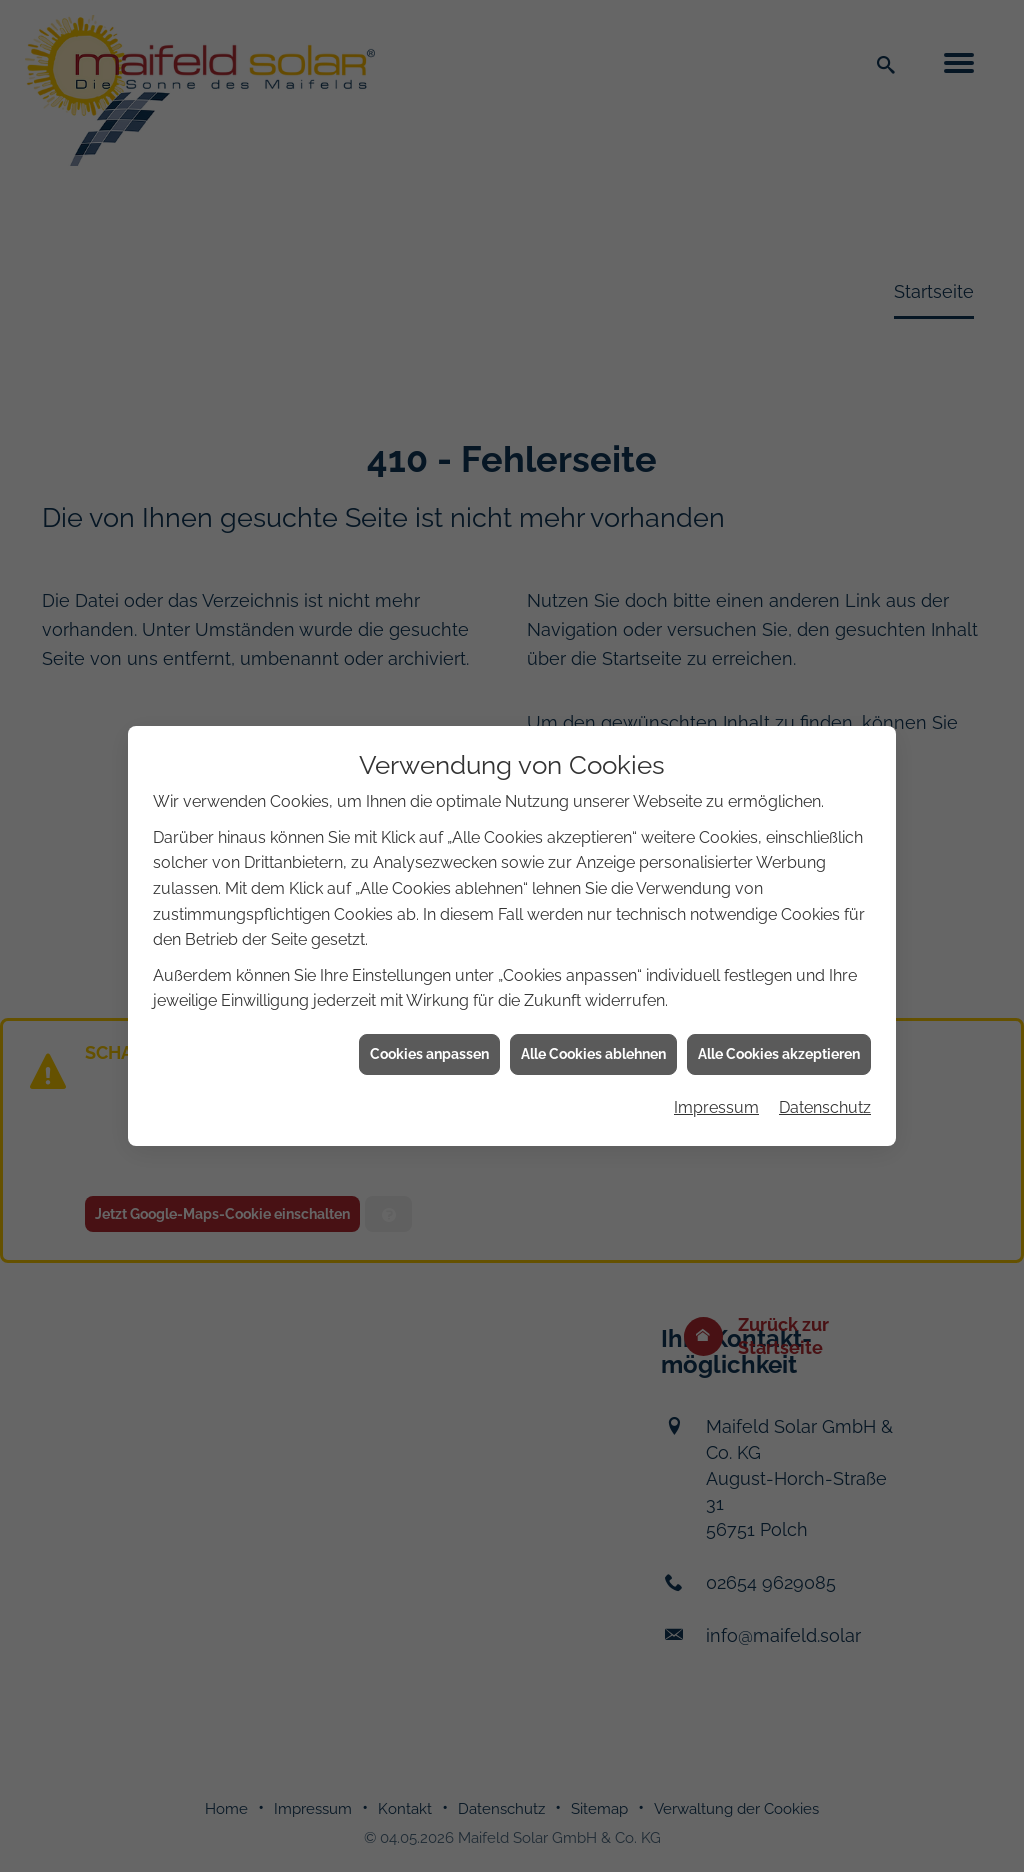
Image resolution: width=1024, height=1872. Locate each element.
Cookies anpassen (429, 981)
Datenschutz (825, 1035)
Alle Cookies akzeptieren (779, 981)
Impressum (716, 1035)
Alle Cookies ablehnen (593, 981)
